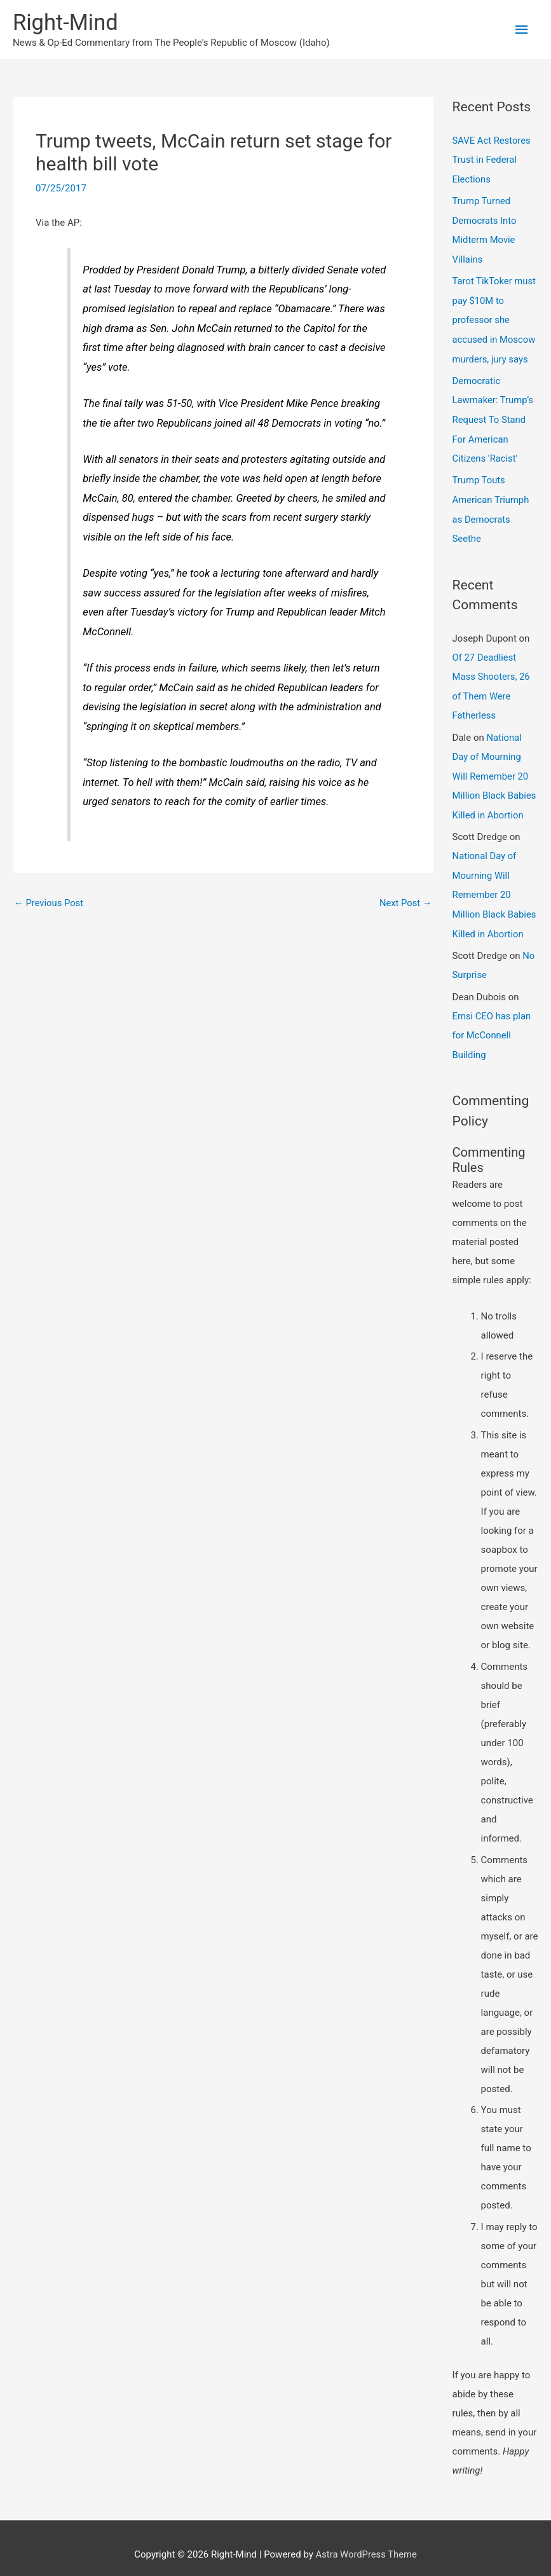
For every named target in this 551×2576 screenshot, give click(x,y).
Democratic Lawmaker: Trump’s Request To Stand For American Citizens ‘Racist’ (493, 415)
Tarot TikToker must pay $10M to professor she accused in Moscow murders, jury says (494, 318)
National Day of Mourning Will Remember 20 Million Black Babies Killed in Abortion (495, 767)
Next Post (405, 903)
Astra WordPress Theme (366, 2541)
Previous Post (49, 903)
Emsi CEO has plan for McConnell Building (492, 1022)
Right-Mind (66, 23)
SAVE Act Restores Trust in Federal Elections (492, 160)
